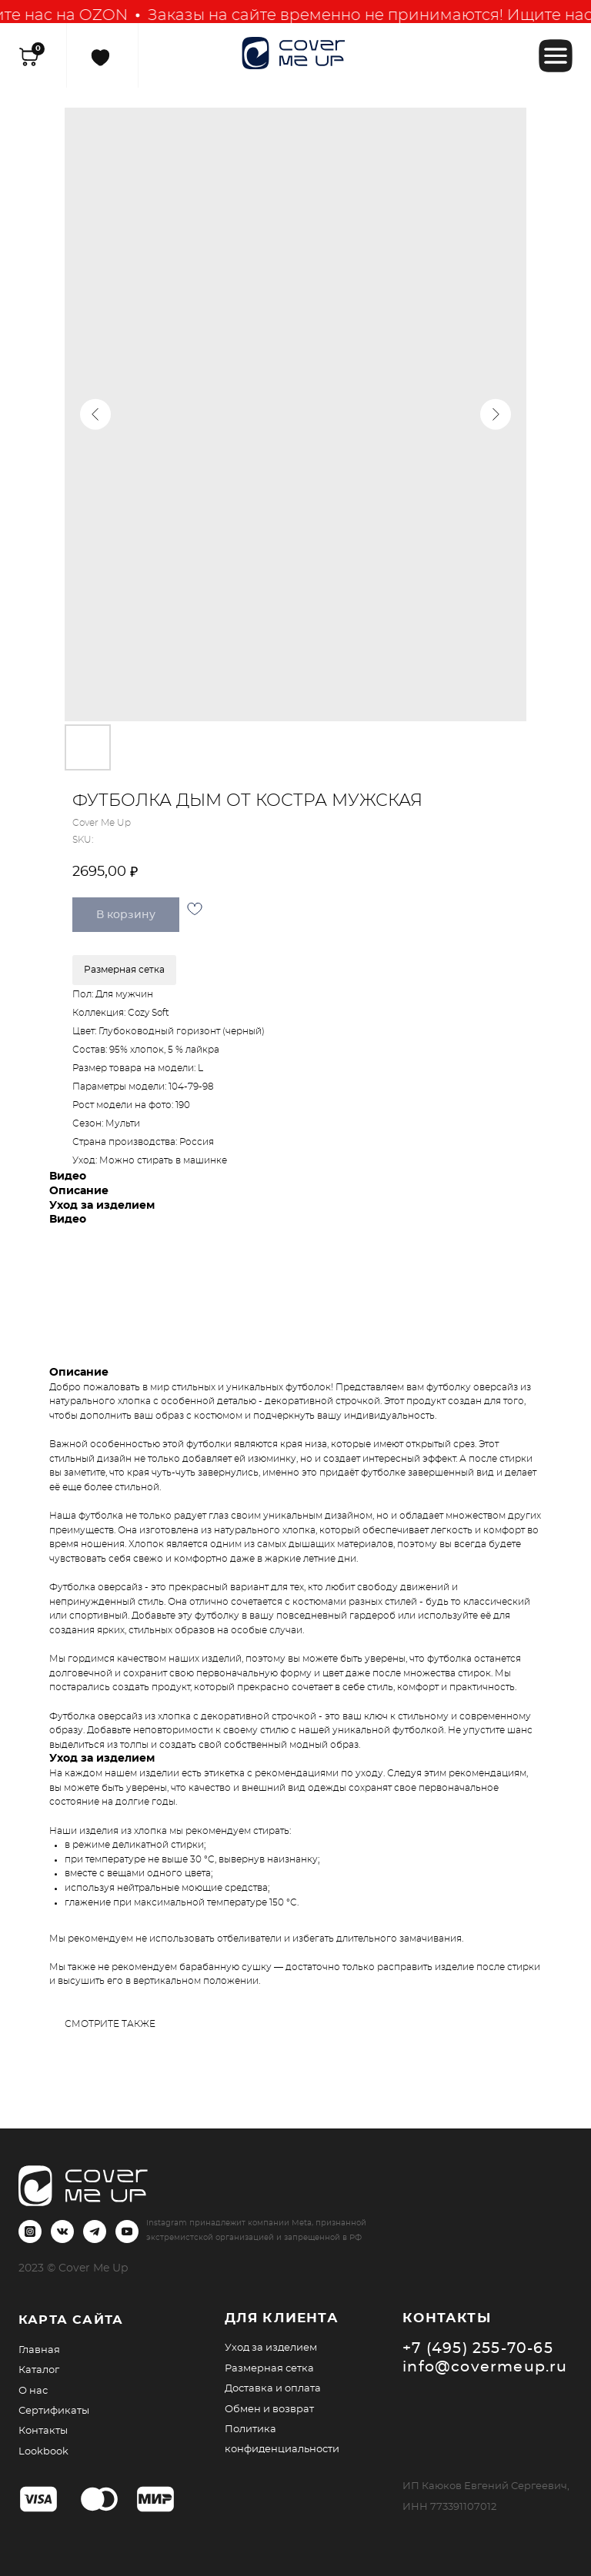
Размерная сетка (269, 2368)
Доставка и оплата (273, 2388)
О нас (33, 2390)
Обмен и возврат (269, 2409)
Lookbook (43, 2451)
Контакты (43, 2430)
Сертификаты (53, 2410)
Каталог (38, 2370)
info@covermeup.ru (484, 2367)
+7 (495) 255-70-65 (477, 2348)
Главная (39, 2350)
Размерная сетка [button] (124, 969)
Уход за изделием (271, 2347)
